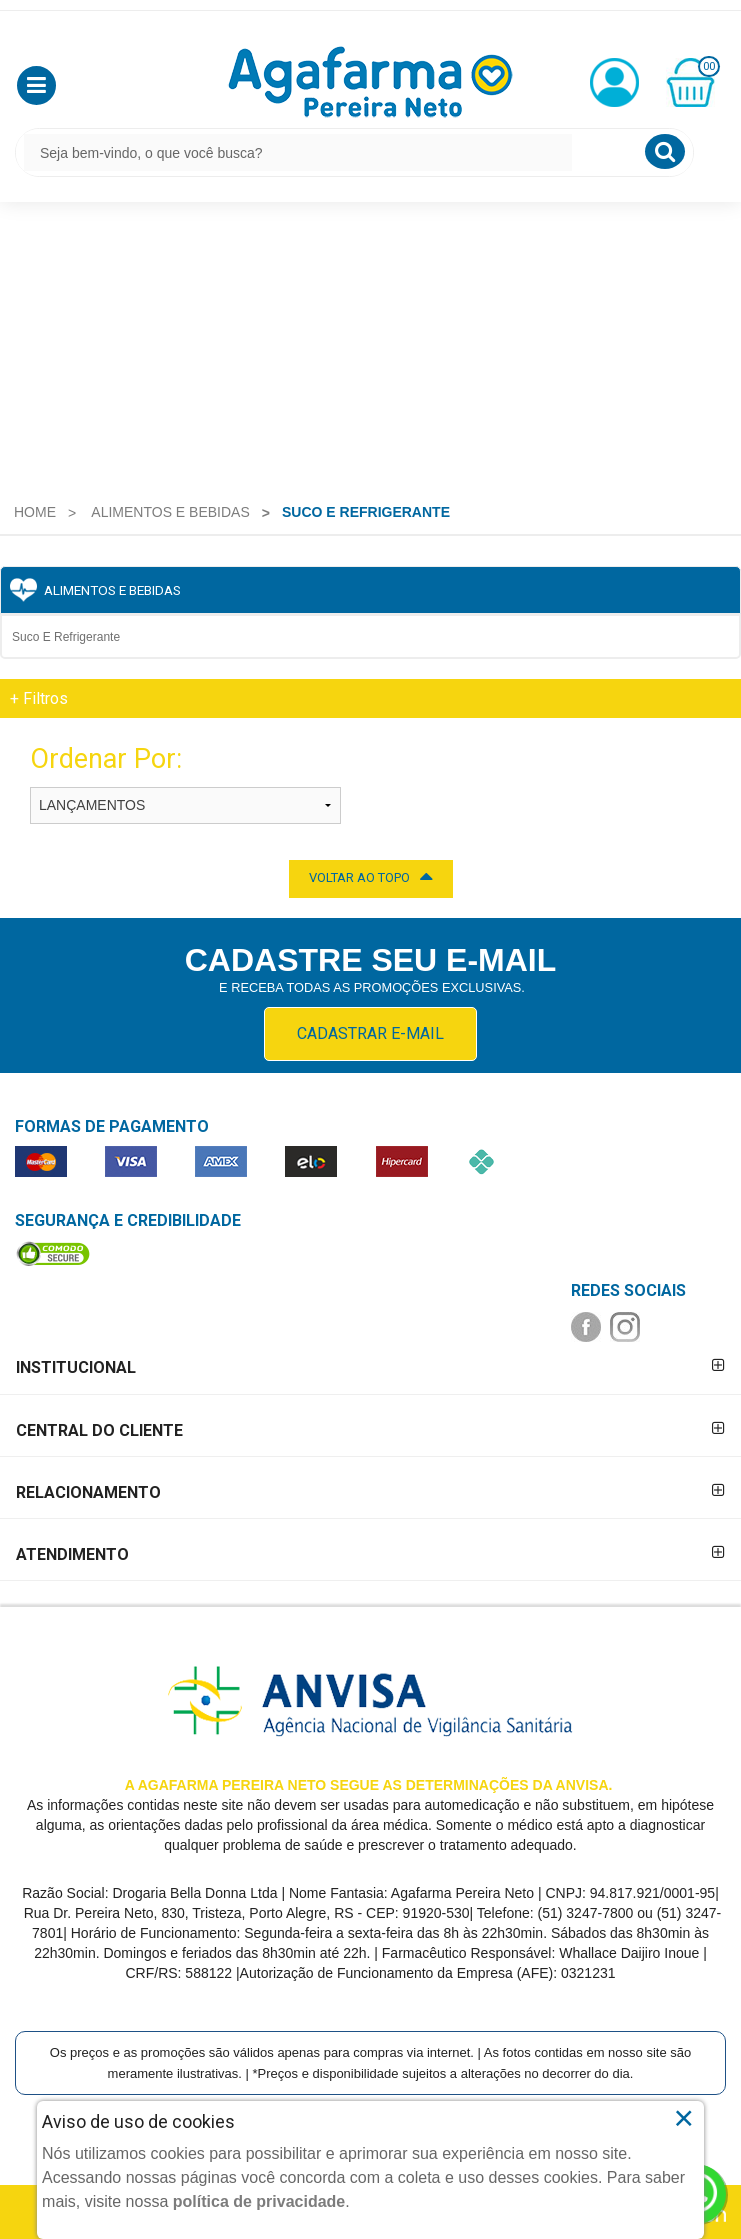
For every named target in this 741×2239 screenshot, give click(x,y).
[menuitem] (35, 512)
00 (709, 66)
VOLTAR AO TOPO (371, 876)
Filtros (39, 698)
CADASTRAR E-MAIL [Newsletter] (370, 1033)
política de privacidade (259, 2201)
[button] (36, 85)
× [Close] (683, 2118)
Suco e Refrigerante (66, 637)
